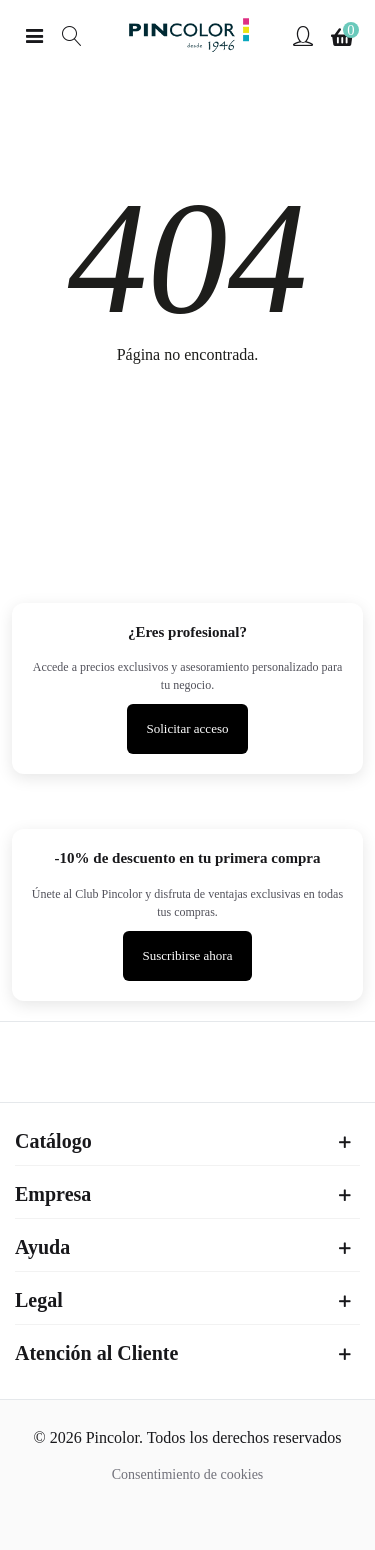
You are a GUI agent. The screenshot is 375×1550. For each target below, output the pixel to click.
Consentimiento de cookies (188, 1474)
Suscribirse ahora (188, 955)
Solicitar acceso (188, 728)
